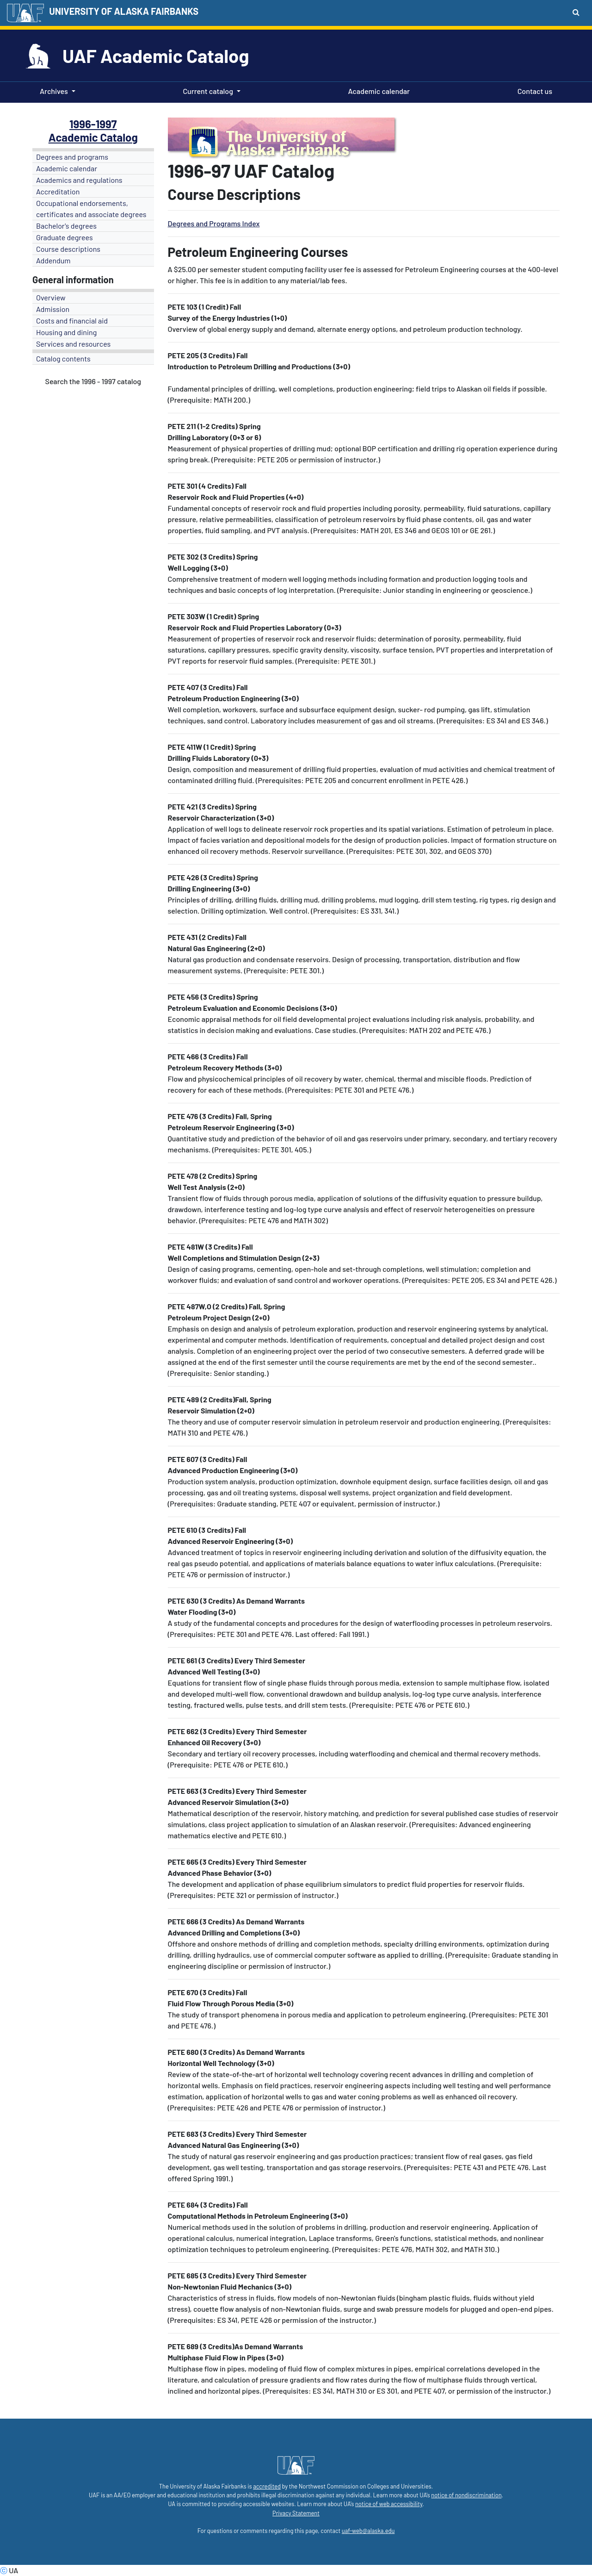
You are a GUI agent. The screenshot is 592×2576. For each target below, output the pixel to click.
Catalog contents (63, 358)
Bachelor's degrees (66, 225)
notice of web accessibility (388, 2504)
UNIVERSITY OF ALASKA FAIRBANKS (123, 11)
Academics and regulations (79, 179)
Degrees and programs (72, 156)
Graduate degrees (64, 237)
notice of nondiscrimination (466, 2495)
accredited (267, 2486)
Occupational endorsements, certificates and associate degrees (91, 208)
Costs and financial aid (72, 320)
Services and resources (73, 343)
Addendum (53, 260)
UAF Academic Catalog (155, 55)
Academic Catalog (93, 137)
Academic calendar (377, 90)
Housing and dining (66, 332)
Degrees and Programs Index (214, 223)
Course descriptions (68, 248)
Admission (52, 309)
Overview (51, 297)
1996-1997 (93, 124)
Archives (54, 91)
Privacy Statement (296, 2513)
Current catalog (208, 91)
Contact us (533, 90)
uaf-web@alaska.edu (368, 2530)
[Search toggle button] (576, 12)
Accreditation (58, 191)
